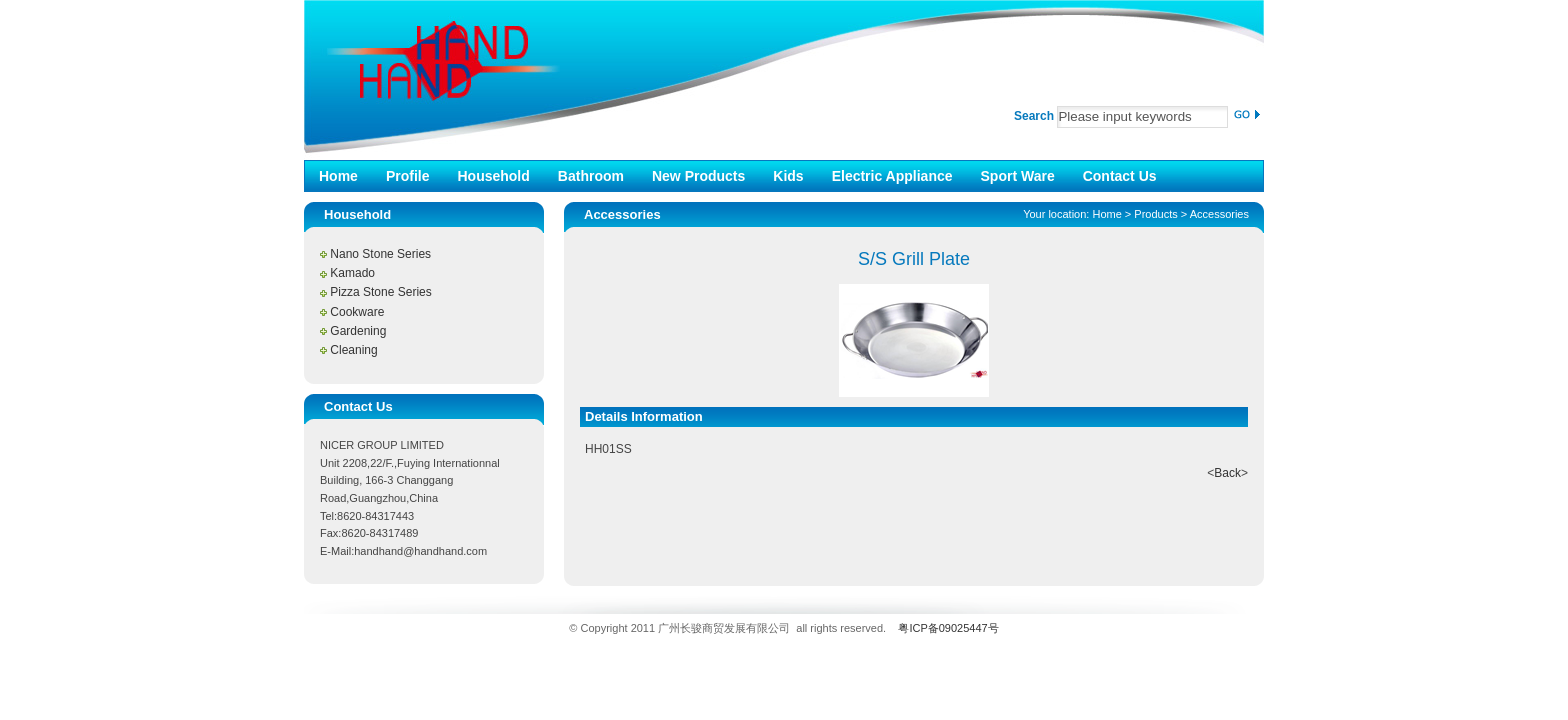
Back (1227, 473)
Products (1155, 214)
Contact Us (1120, 176)
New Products (698, 176)
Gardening (358, 331)
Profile (408, 176)
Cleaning (353, 350)
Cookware (357, 312)
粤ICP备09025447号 (948, 628)
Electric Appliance (892, 176)
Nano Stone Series (380, 254)
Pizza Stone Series (380, 292)
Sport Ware (1018, 176)
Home (338, 176)
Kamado (352, 273)
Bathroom (591, 176)
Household (493, 176)
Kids (788, 176)
